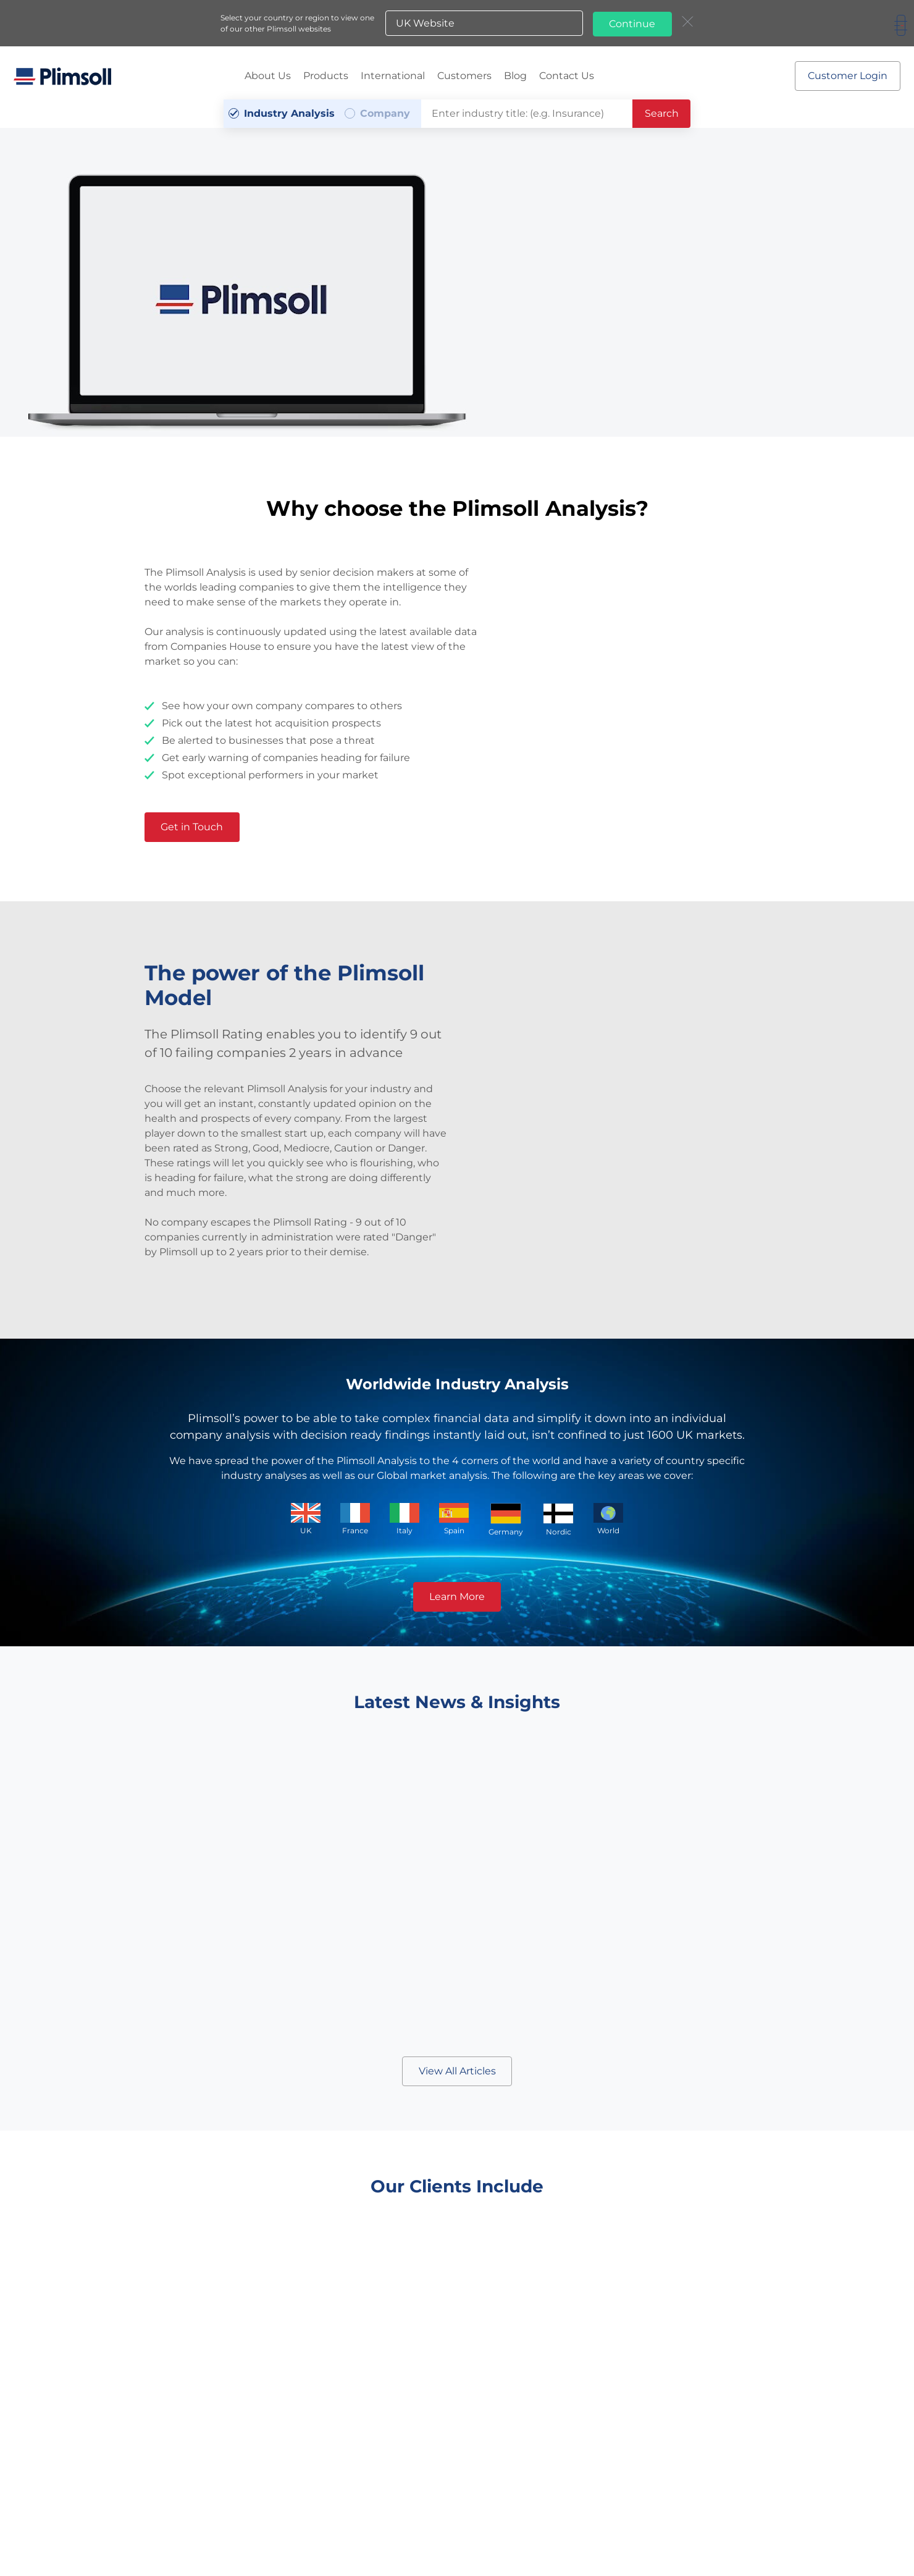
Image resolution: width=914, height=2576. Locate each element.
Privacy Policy (349, 2538)
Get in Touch (196, 824)
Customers (464, 74)
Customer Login (846, 74)
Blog (515, 74)
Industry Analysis (289, 111)
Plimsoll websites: (490, 2538)
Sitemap (397, 2538)
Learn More (457, 1594)
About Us (268, 74)
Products (325, 74)
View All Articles (457, 2068)
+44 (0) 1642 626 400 (378, 2508)
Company (385, 111)
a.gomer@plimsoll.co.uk (540, 2508)
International (393, 74)
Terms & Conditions (281, 2538)
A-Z (425, 2538)
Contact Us (566, 74)
